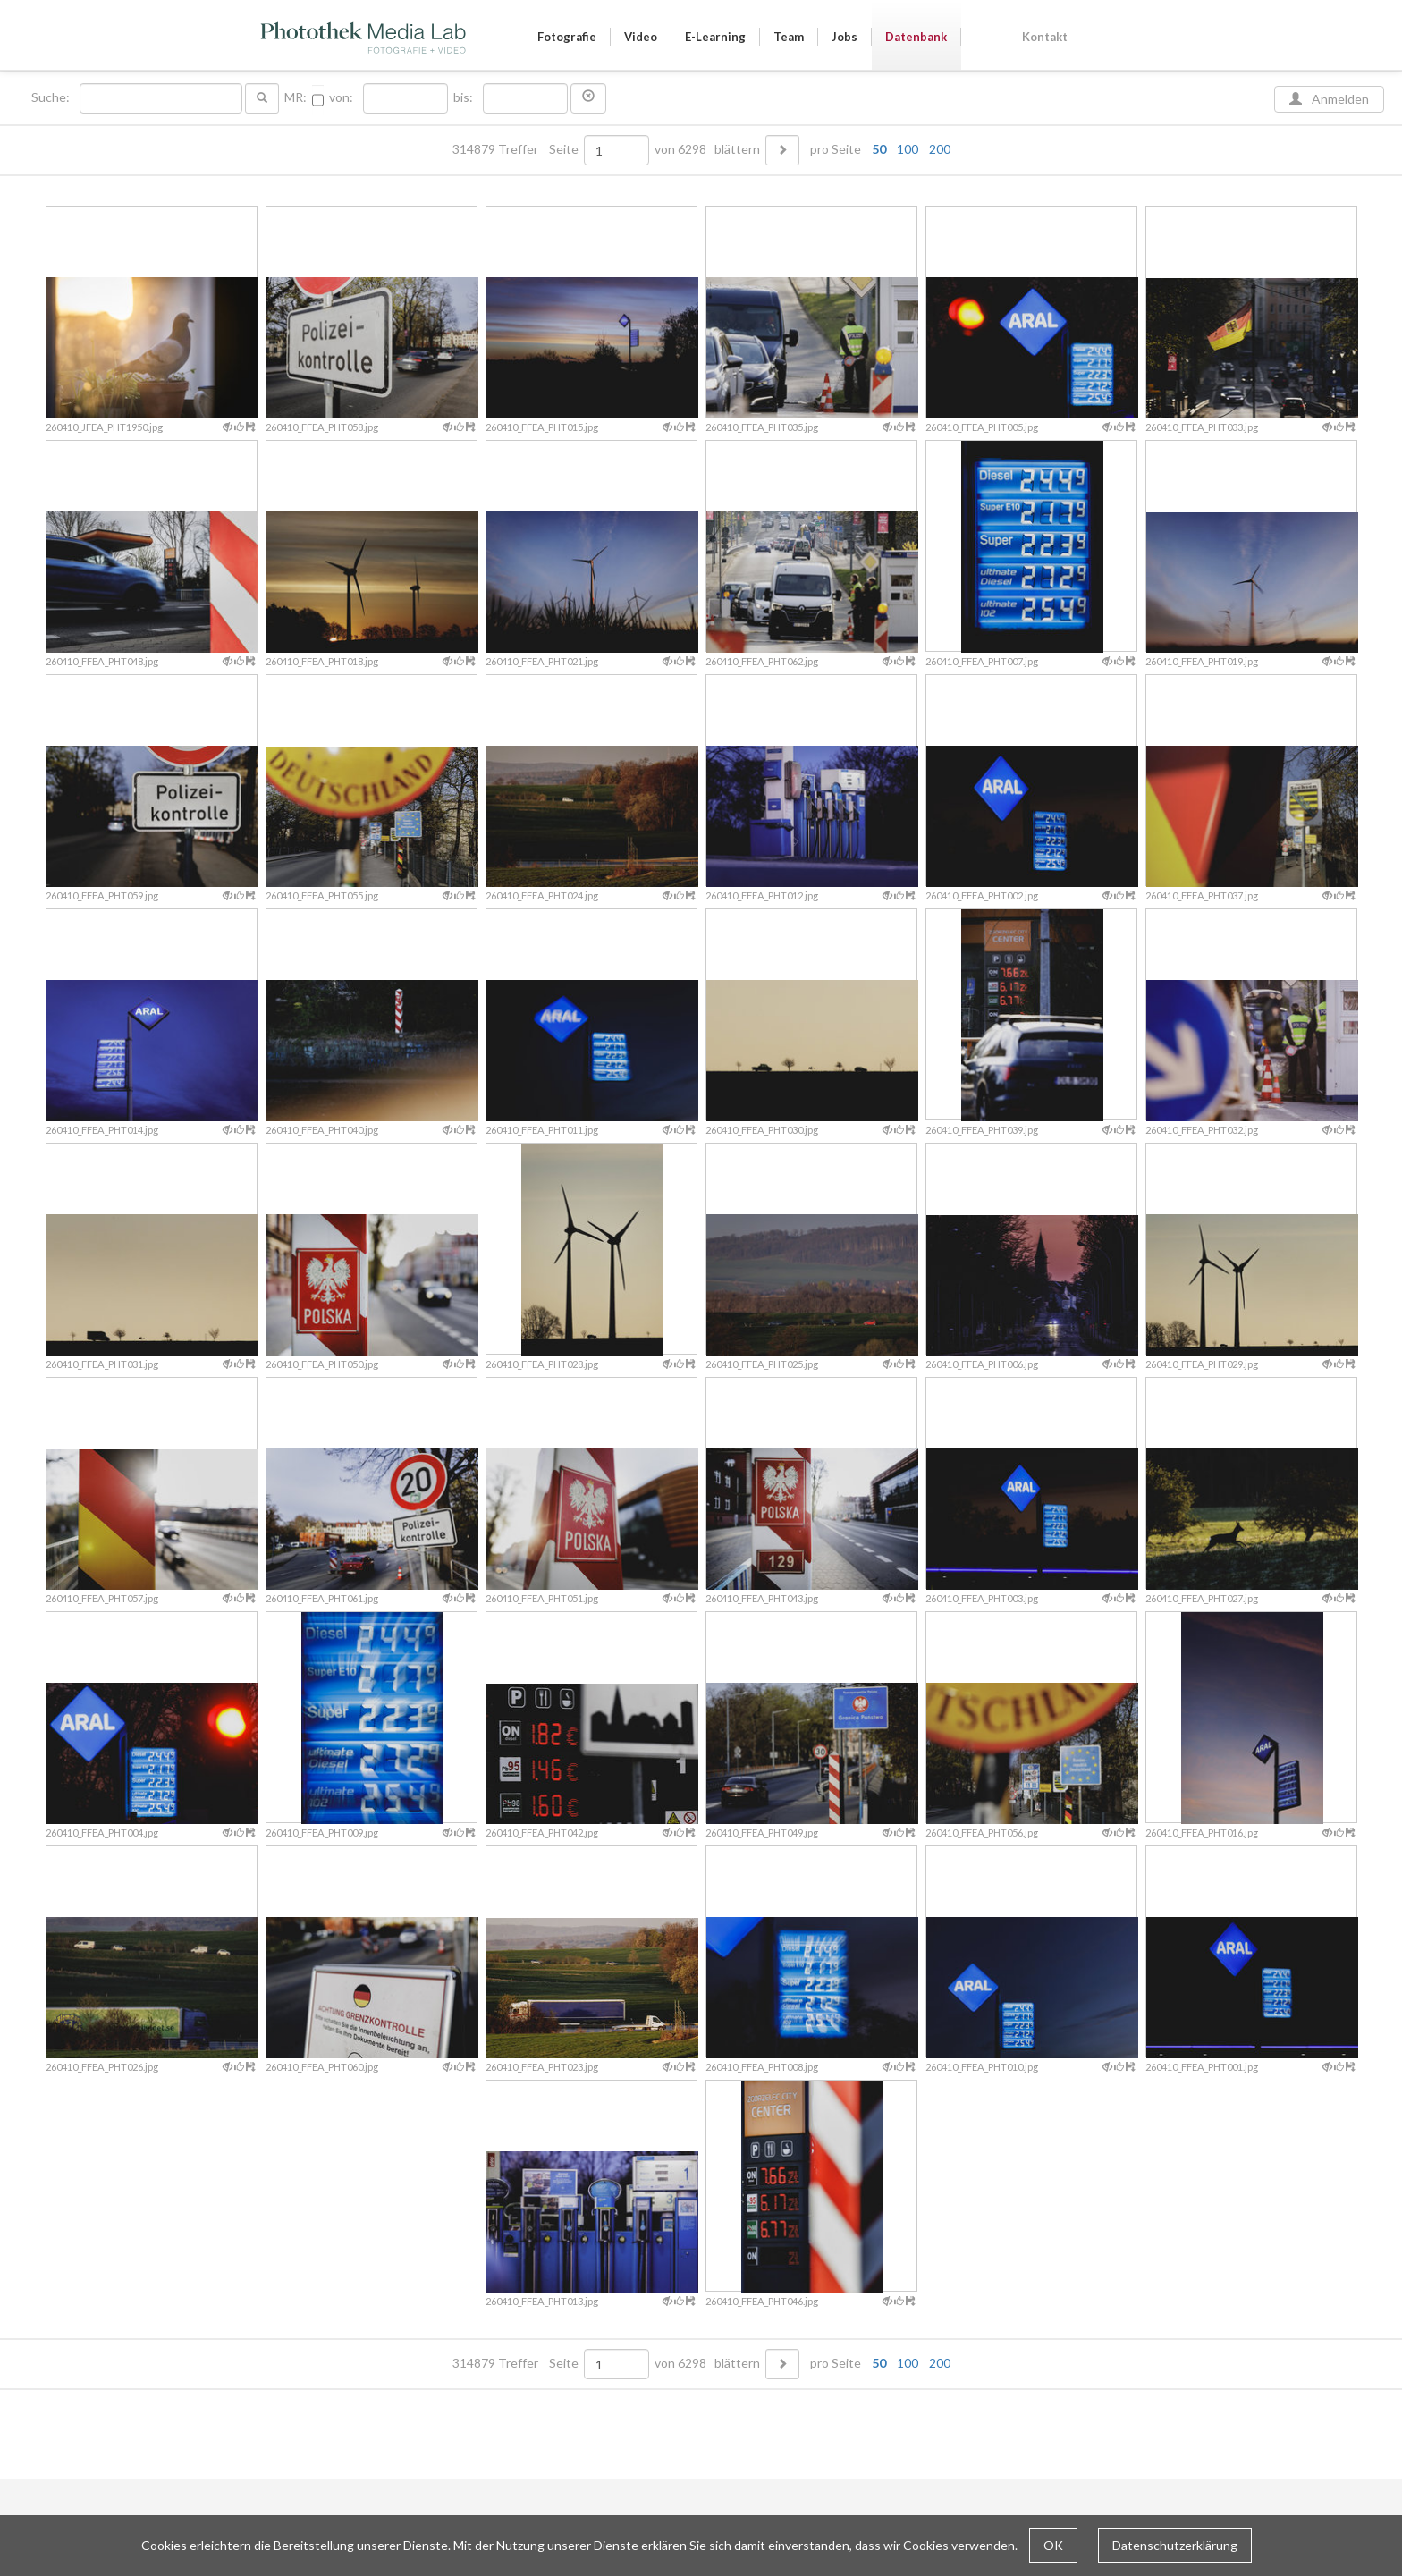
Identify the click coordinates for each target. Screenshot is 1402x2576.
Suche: (51, 97)
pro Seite (876, 149)
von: (341, 97)
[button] (588, 98)
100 (907, 148)
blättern (737, 149)
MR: (295, 97)
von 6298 (680, 149)
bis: (463, 97)
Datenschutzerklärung (1174, 2545)
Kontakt (1045, 37)
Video (640, 37)
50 (879, 148)
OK (1053, 2545)
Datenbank (916, 37)
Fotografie (566, 37)
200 (939, 148)
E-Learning (715, 37)
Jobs (844, 37)
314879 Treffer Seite (516, 149)
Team (788, 37)
